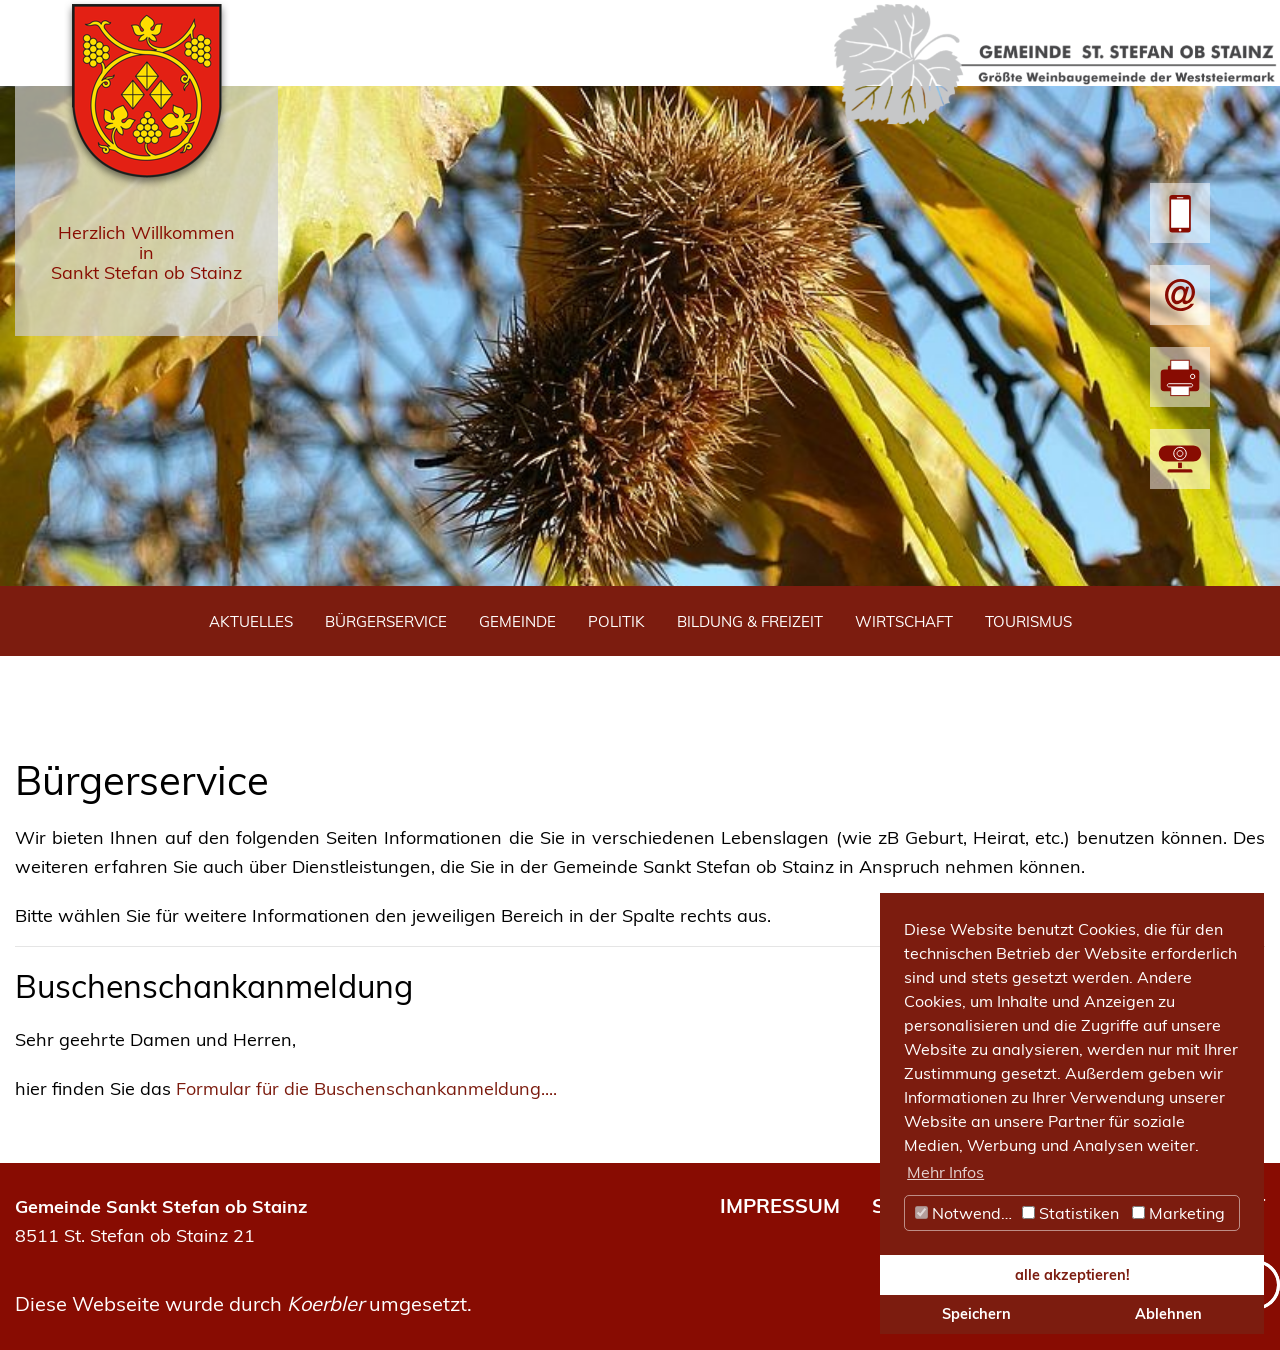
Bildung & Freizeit (750, 621)
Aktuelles (251, 621)
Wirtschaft (904, 621)
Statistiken (1070, 1213)
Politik (616, 621)
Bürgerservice (386, 621)
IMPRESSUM (780, 1205)
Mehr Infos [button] (945, 1172)
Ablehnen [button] (1168, 1314)
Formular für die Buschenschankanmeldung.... (366, 1088)
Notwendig (965, 1213)
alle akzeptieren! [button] (1072, 1275)
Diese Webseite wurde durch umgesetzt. (243, 1303)
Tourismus (1028, 621)
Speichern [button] (976, 1314)
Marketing (1178, 1213)
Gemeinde (517, 621)
